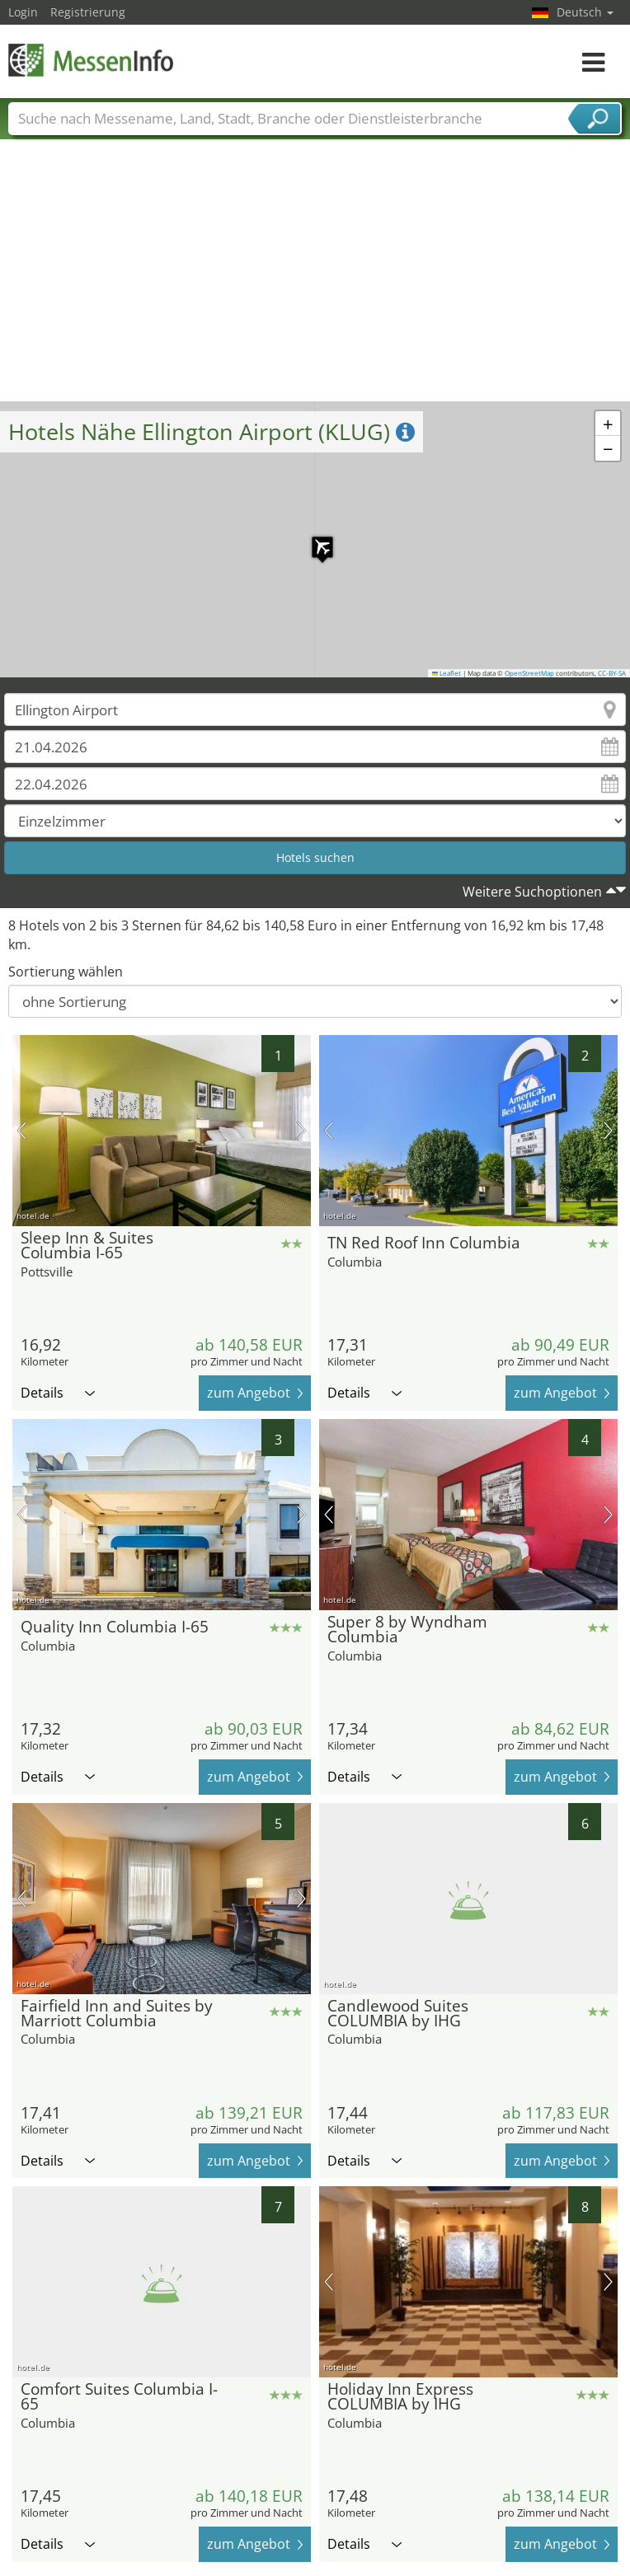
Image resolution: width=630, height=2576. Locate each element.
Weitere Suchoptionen (532, 892)
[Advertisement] (315, 277)
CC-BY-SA (612, 673)
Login (23, 12)
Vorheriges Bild (21, 1130)
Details (58, 1393)
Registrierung (87, 12)
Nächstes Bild (301, 1130)
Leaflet (447, 673)
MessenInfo (90, 59)
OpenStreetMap (529, 673)
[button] (314, 539)
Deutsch (585, 12)
